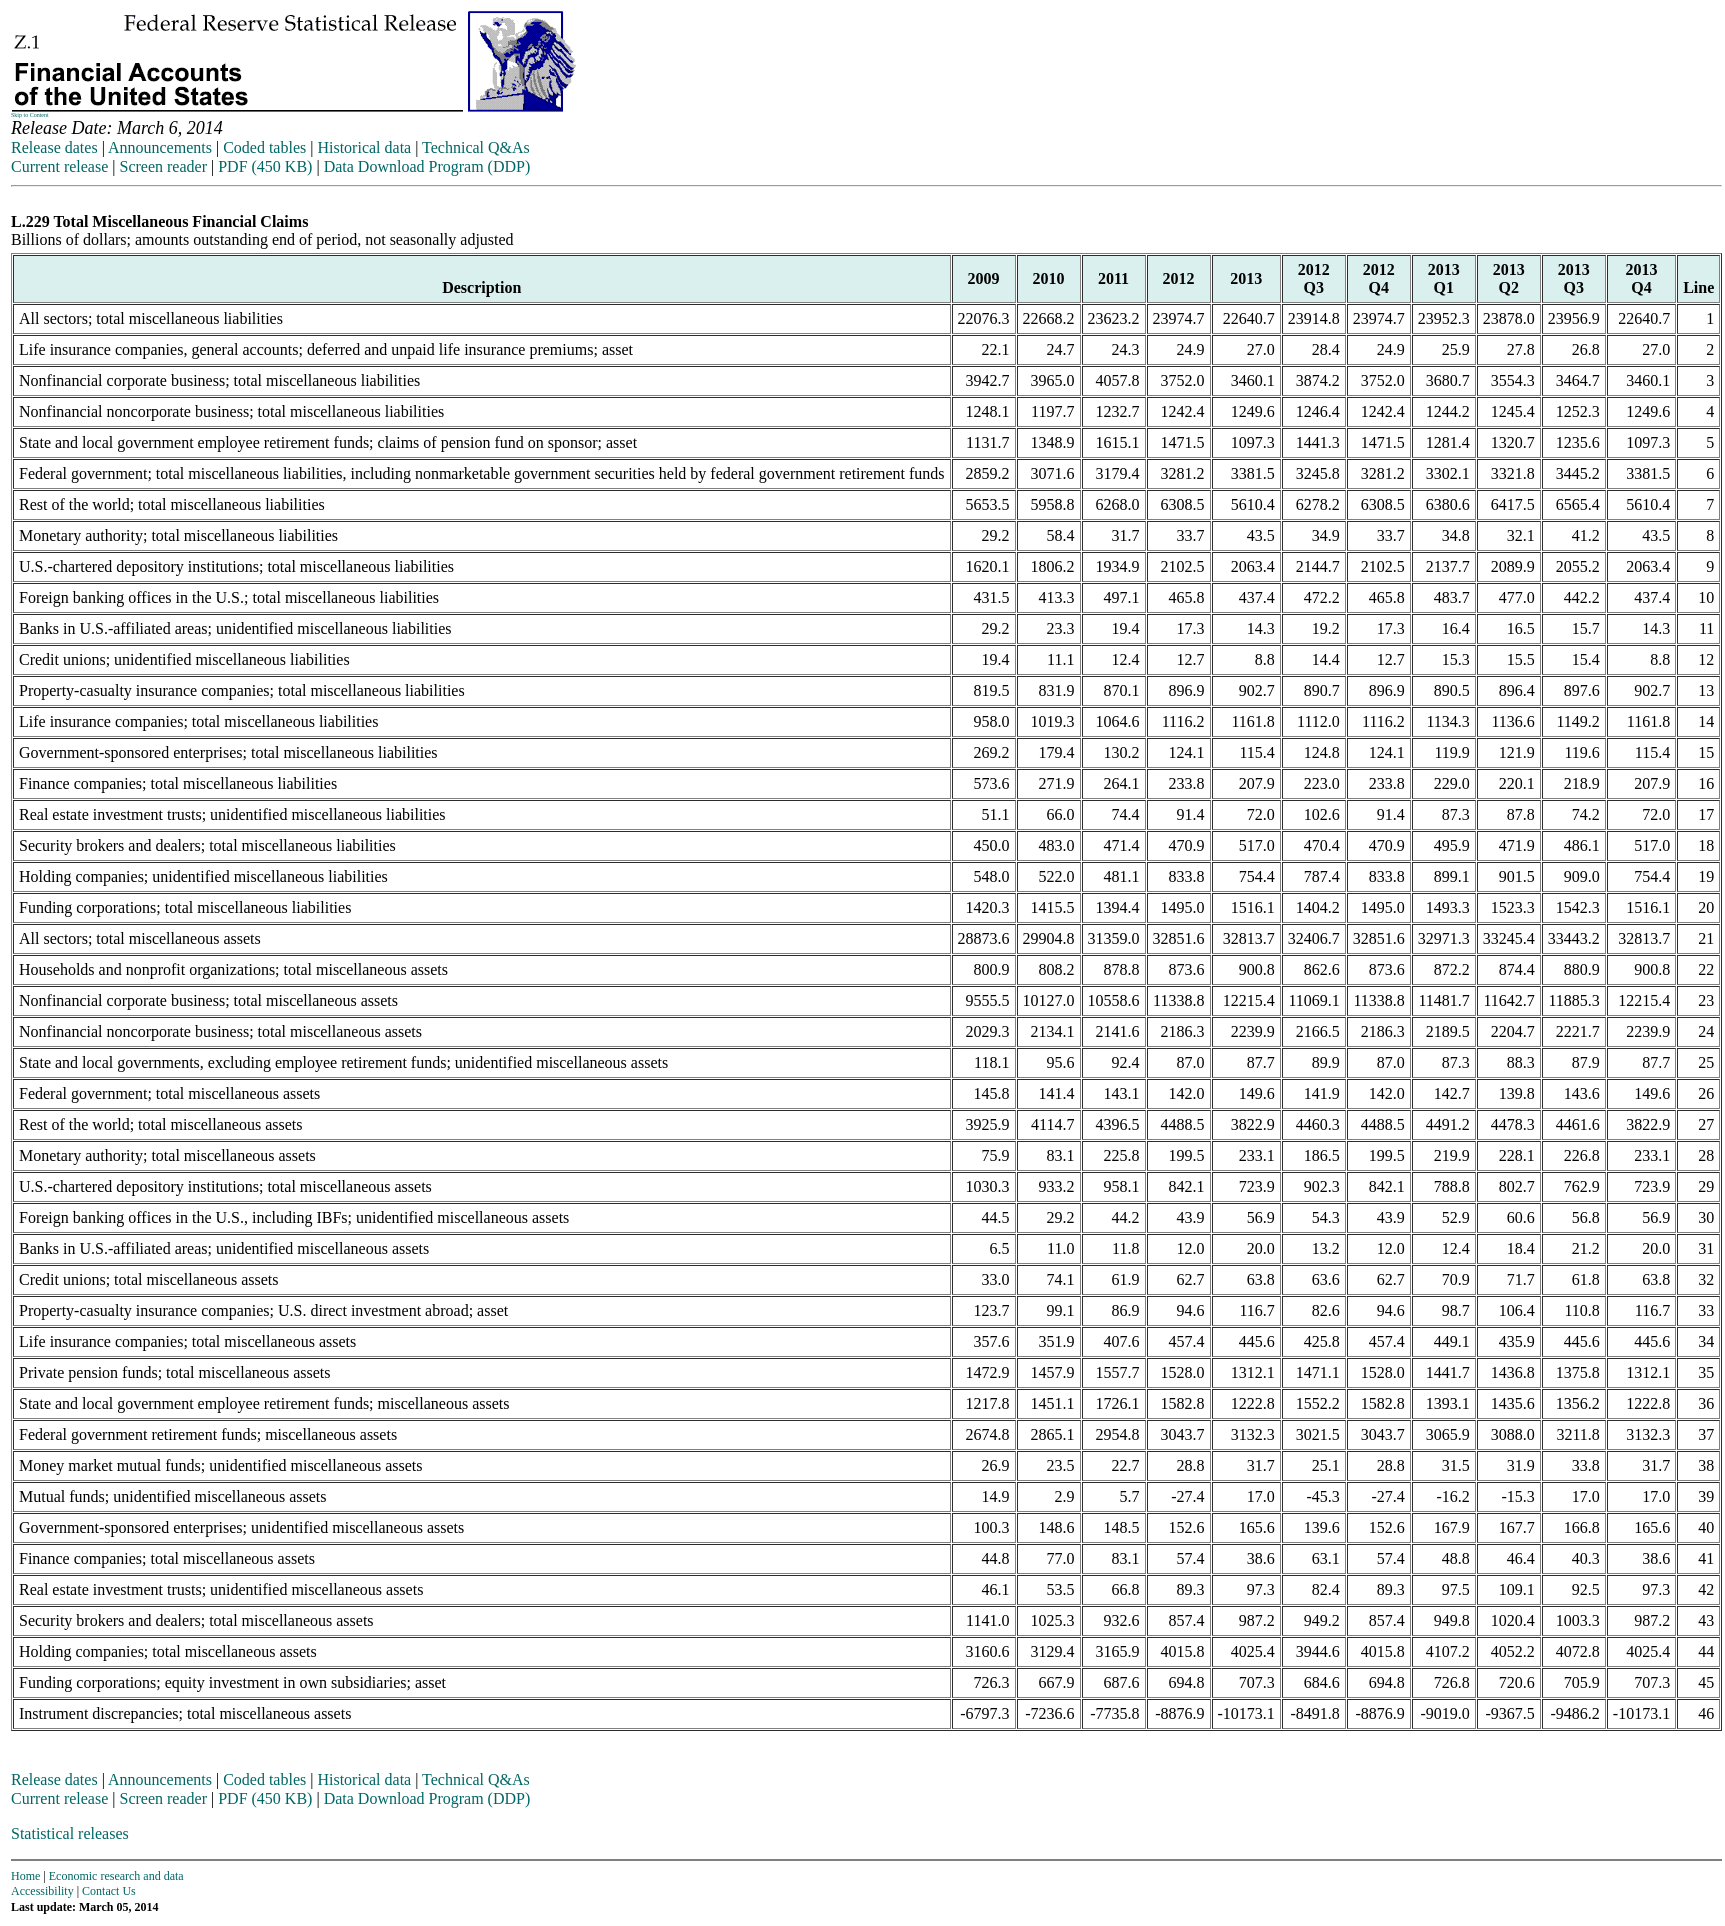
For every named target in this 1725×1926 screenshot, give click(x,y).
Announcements (160, 147)
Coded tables (264, 147)
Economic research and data (116, 1876)
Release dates (54, 147)
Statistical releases (70, 1833)
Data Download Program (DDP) (427, 166)
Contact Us (109, 1891)
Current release (59, 166)
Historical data (364, 147)
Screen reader (163, 166)
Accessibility (42, 1891)
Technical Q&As (476, 147)
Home (25, 1876)
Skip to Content (30, 115)
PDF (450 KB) (265, 166)
